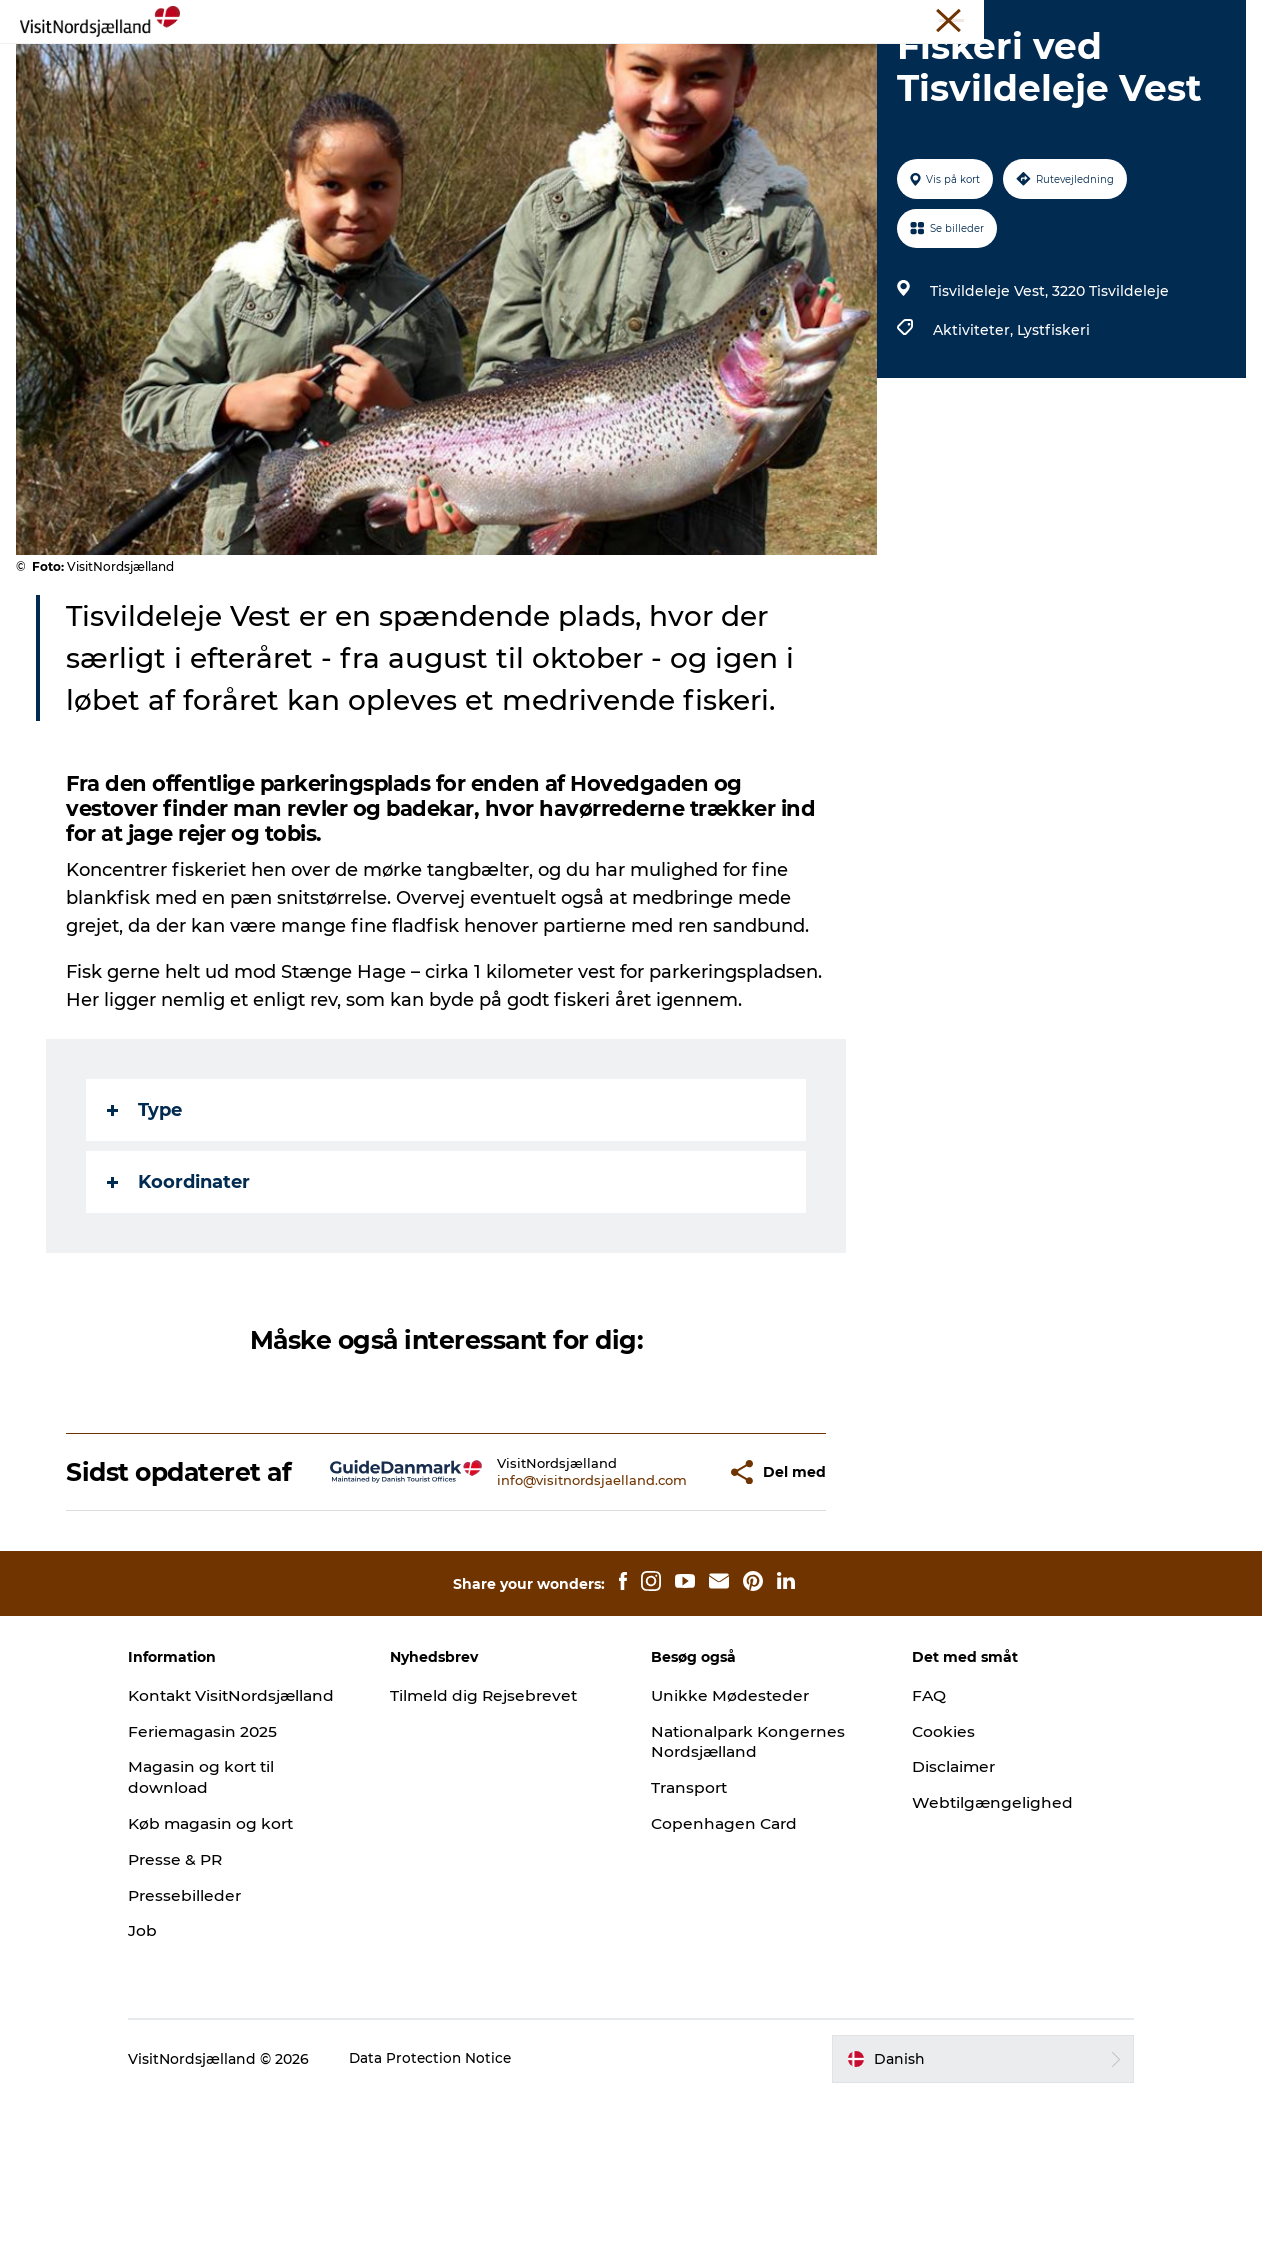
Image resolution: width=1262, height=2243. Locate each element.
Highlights (450, 64)
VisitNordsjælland (863, 19)
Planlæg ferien (797, 64)
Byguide (681, 64)
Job (173, 2075)
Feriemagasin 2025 (236, 1875)
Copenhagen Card (726, 1947)
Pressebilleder (217, 2039)
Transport (691, 1911)
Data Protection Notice (463, 2204)
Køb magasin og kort (244, 1968)
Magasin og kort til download (234, 1922)
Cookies (929, 1855)
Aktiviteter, (973, 425)
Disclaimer (940, 1890)
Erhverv (958, 19)
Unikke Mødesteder (1117, 19)
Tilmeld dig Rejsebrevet (501, 1819)
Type (146, 1205)
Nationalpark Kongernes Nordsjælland (751, 1866)
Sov (606, 64)
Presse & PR (208, 2004)
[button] (663, 1582)
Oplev (541, 64)
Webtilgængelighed (978, 1926)
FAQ (914, 1819)
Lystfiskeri (1051, 425)
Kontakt (1218, 19)
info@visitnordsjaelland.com (534, 1590)
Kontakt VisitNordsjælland (231, 1830)
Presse (1020, 19)
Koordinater (180, 1277)
